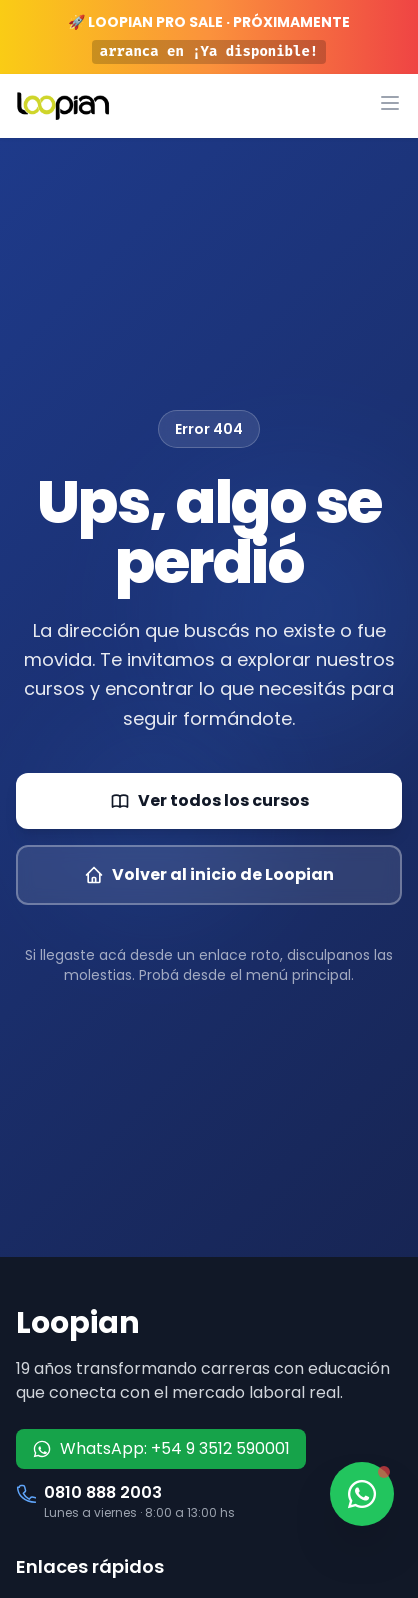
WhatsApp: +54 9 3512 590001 (161, 1448)
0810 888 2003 (103, 1492)
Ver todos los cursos (209, 800)
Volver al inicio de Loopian (209, 874)
